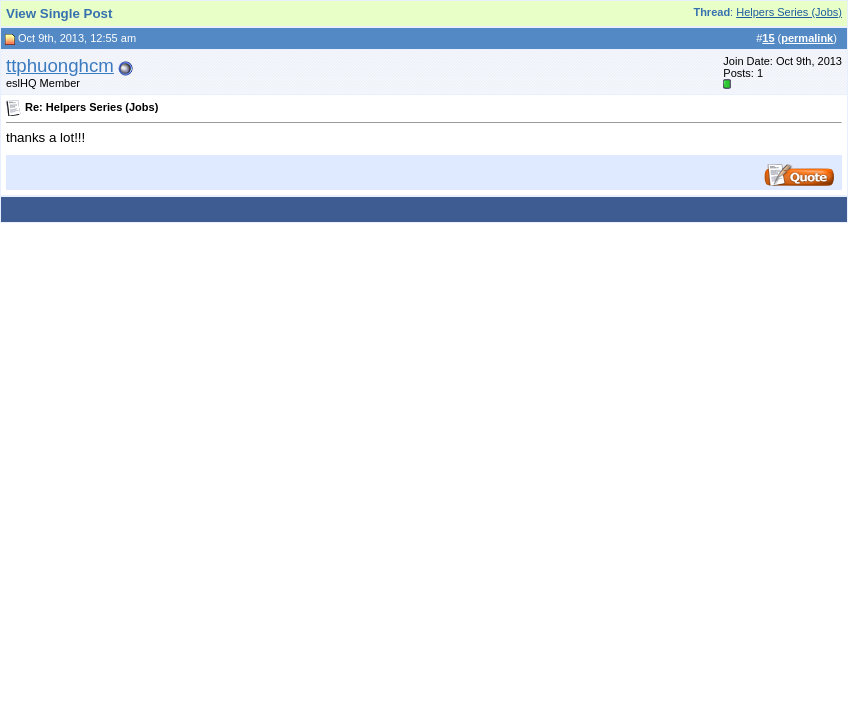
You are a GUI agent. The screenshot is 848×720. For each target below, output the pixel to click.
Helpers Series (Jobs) (789, 12)
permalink (807, 38)
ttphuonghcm (60, 65)
